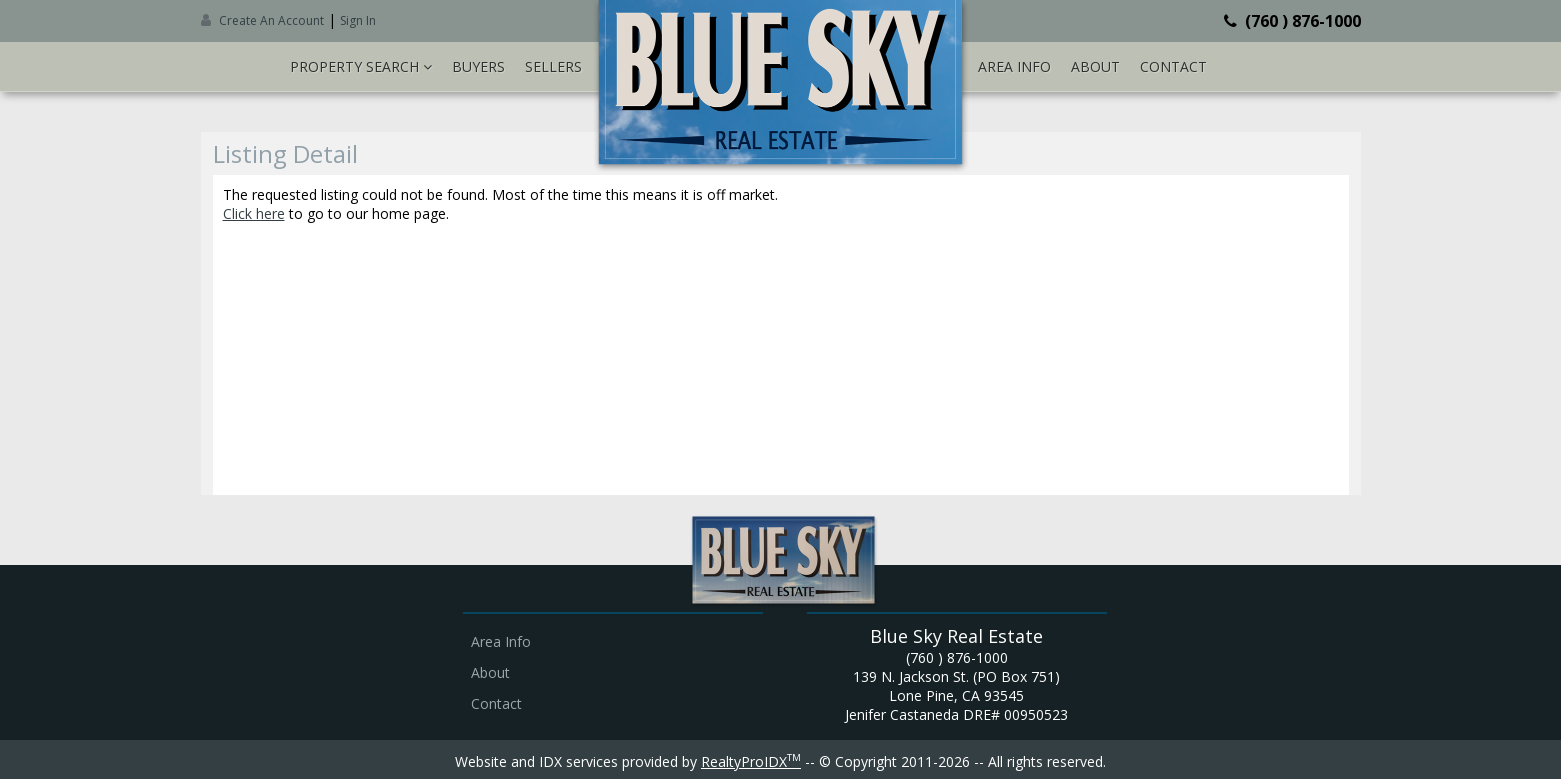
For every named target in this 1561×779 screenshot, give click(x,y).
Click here (254, 213)
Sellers (553, 66)
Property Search (361, 66)
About (1095, 66)
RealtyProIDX (751, 761)
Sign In (358, 20)
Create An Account (271, 20)
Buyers (478, 66)
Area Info (1014, 66)
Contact (1173, 66)
